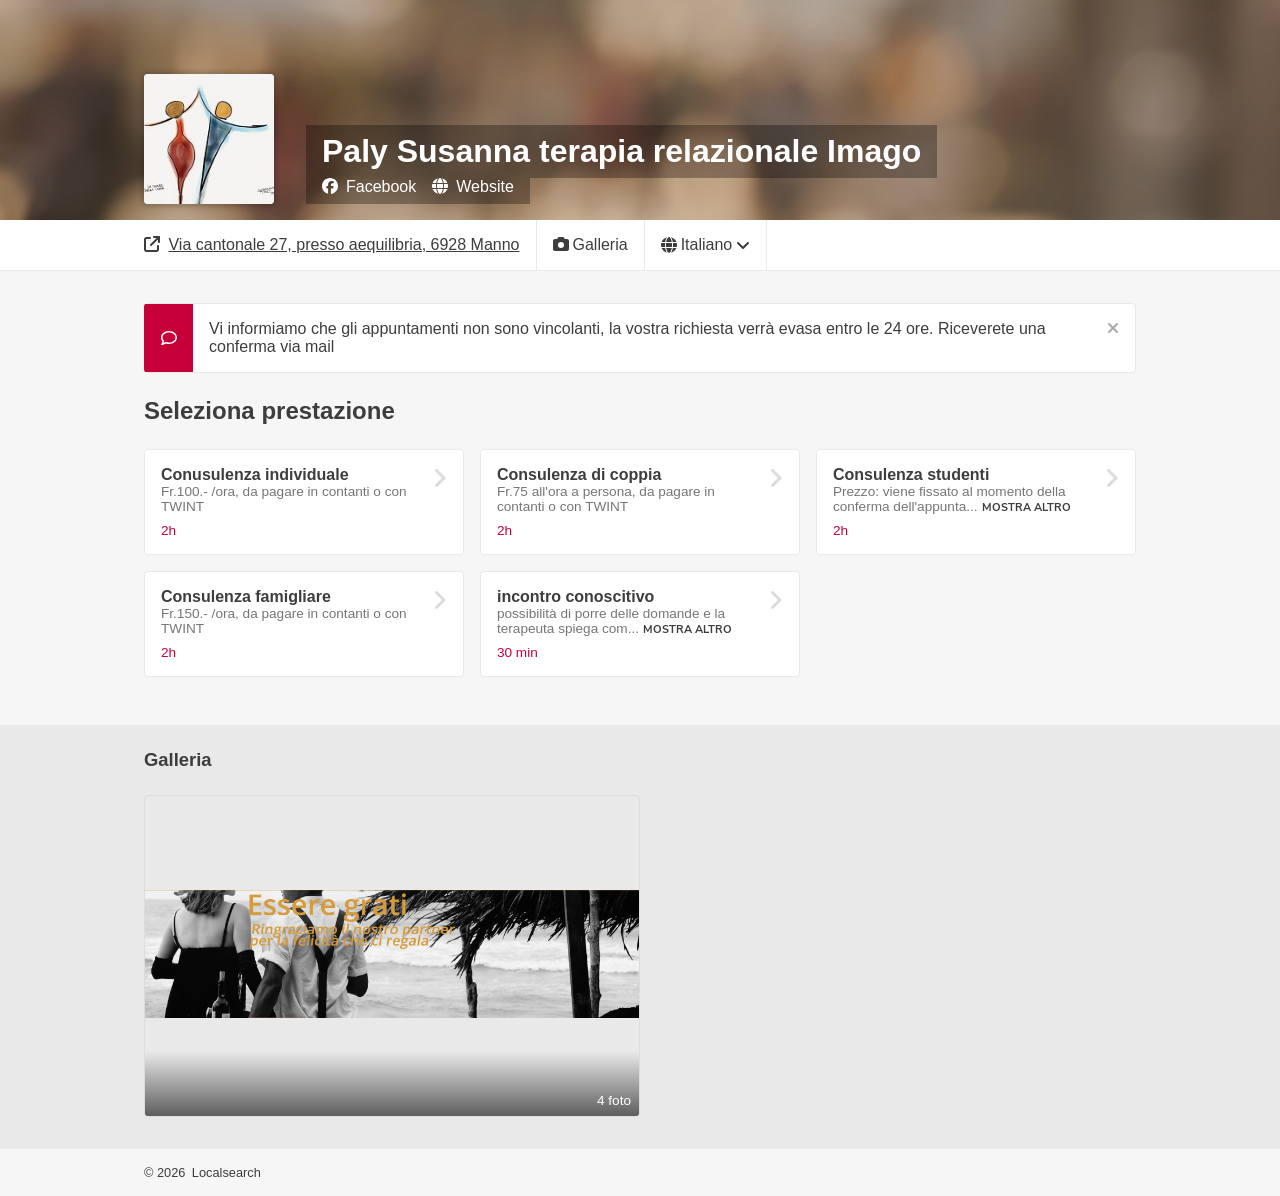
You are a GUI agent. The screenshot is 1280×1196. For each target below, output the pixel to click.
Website (473, 186)
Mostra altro (1026, 507)
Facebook (369, 186)
